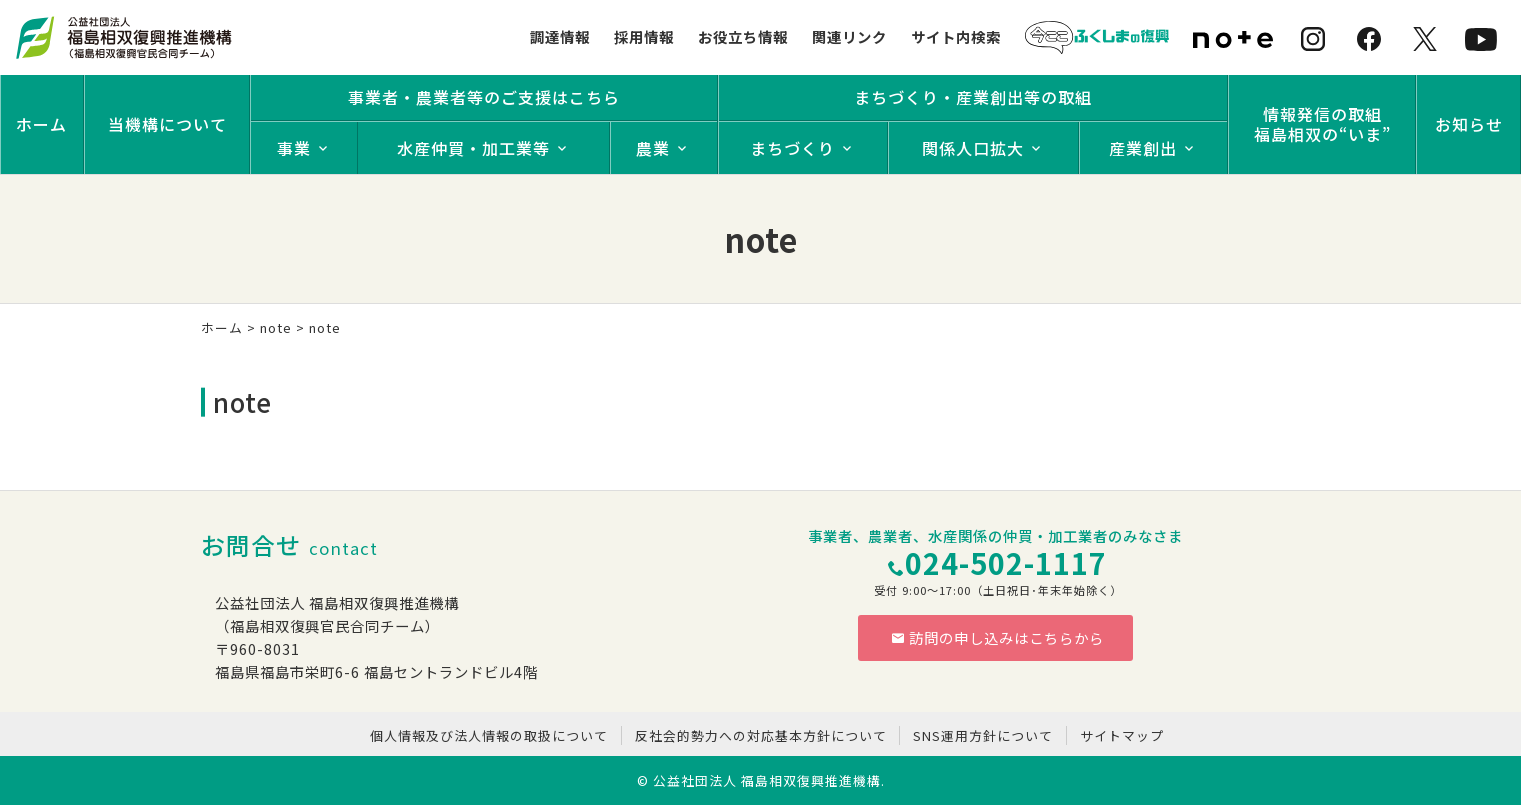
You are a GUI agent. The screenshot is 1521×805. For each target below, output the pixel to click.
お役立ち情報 (743, 36)
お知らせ (1469, 124)
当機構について (167, 124)
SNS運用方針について (983, 735)
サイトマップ (1122, 735)
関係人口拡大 (973, 148)
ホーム (41, 124)
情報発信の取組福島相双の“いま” (1322, 124)
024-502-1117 (1006, 562)
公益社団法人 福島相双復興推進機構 (767, 780)
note (276, 327)
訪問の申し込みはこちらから (998, 637)
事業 (294, 148)
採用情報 (644, 36)
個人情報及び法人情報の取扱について (489, 735)
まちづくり (792, 148)
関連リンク (849, 36)
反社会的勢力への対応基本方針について (761, 735)
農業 (653, 148)
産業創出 (1143, 148)
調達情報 (560, 36)
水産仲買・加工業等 (473, 148)
